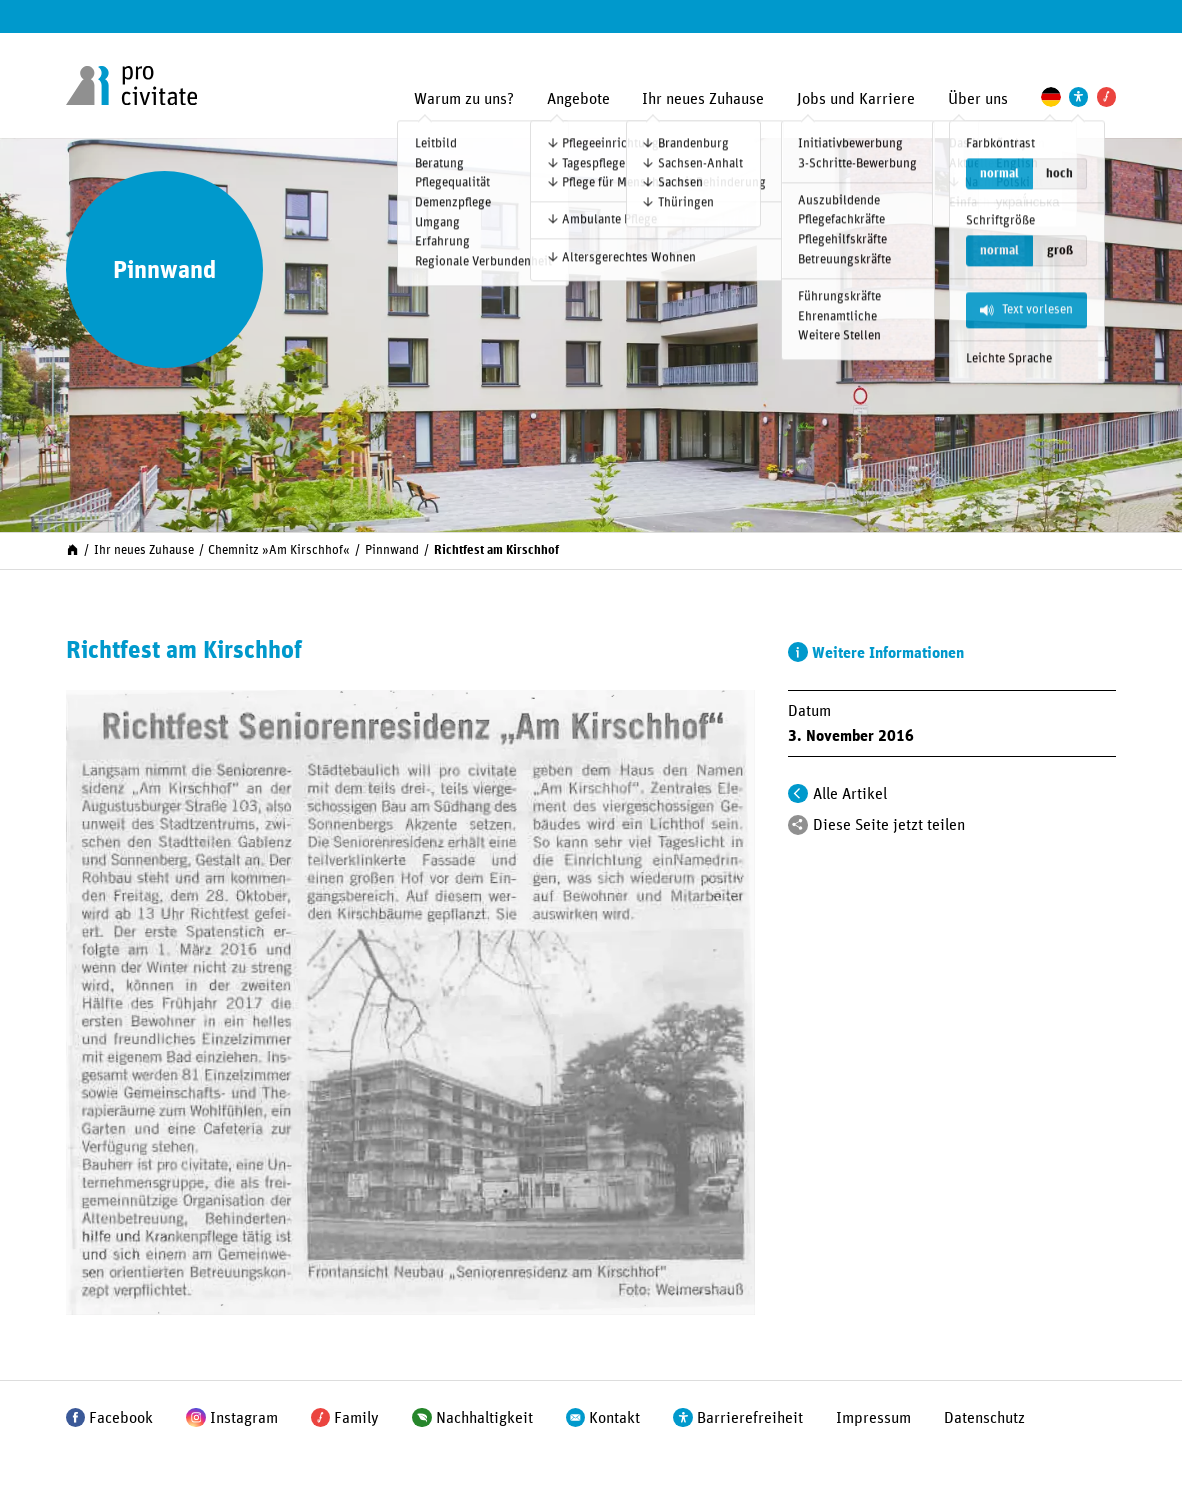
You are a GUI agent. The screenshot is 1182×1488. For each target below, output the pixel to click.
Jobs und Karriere (856, 99)
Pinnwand (392, 550)
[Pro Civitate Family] (1107, 97)
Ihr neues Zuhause (703, 99)
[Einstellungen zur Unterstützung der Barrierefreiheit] (1079, 97)
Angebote (578, 99)
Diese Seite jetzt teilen (889, 825)
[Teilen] (798, 825)
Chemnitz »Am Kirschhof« (279, 550)
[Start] (72, 549)
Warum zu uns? (464, 99)
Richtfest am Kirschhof (496, 550)
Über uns (978, 99)
